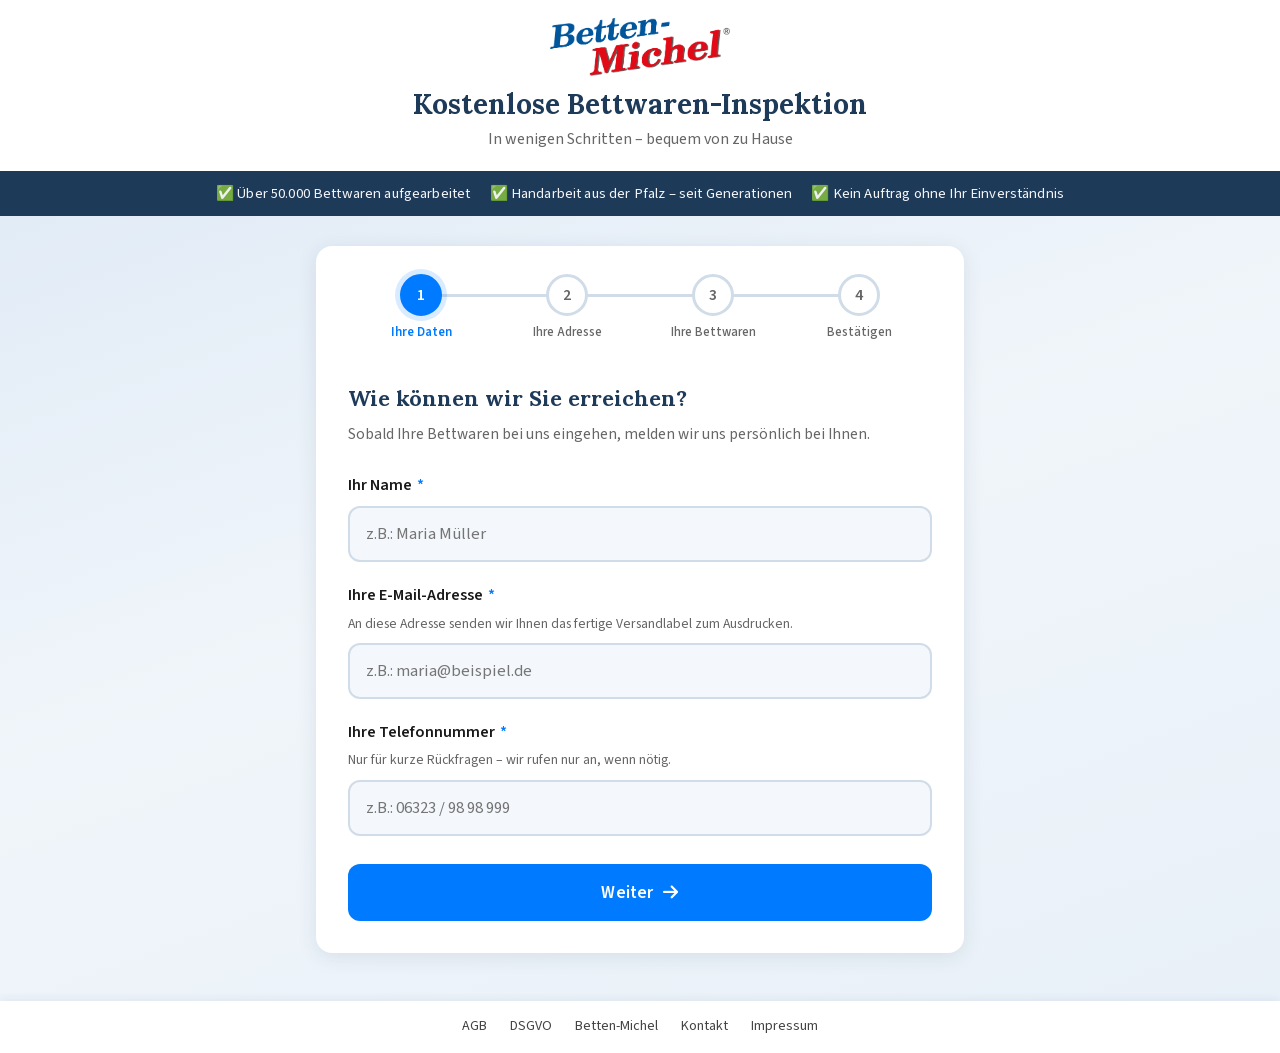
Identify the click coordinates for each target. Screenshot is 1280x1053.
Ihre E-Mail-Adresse (421, 595)
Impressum (784, 1026)
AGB (474, 1026)
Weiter (639, 892)
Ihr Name (386, 485)
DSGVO (531, 1026)
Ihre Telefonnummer (427, 732)
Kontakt (704, 1026)
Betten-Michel (616, 1026)
